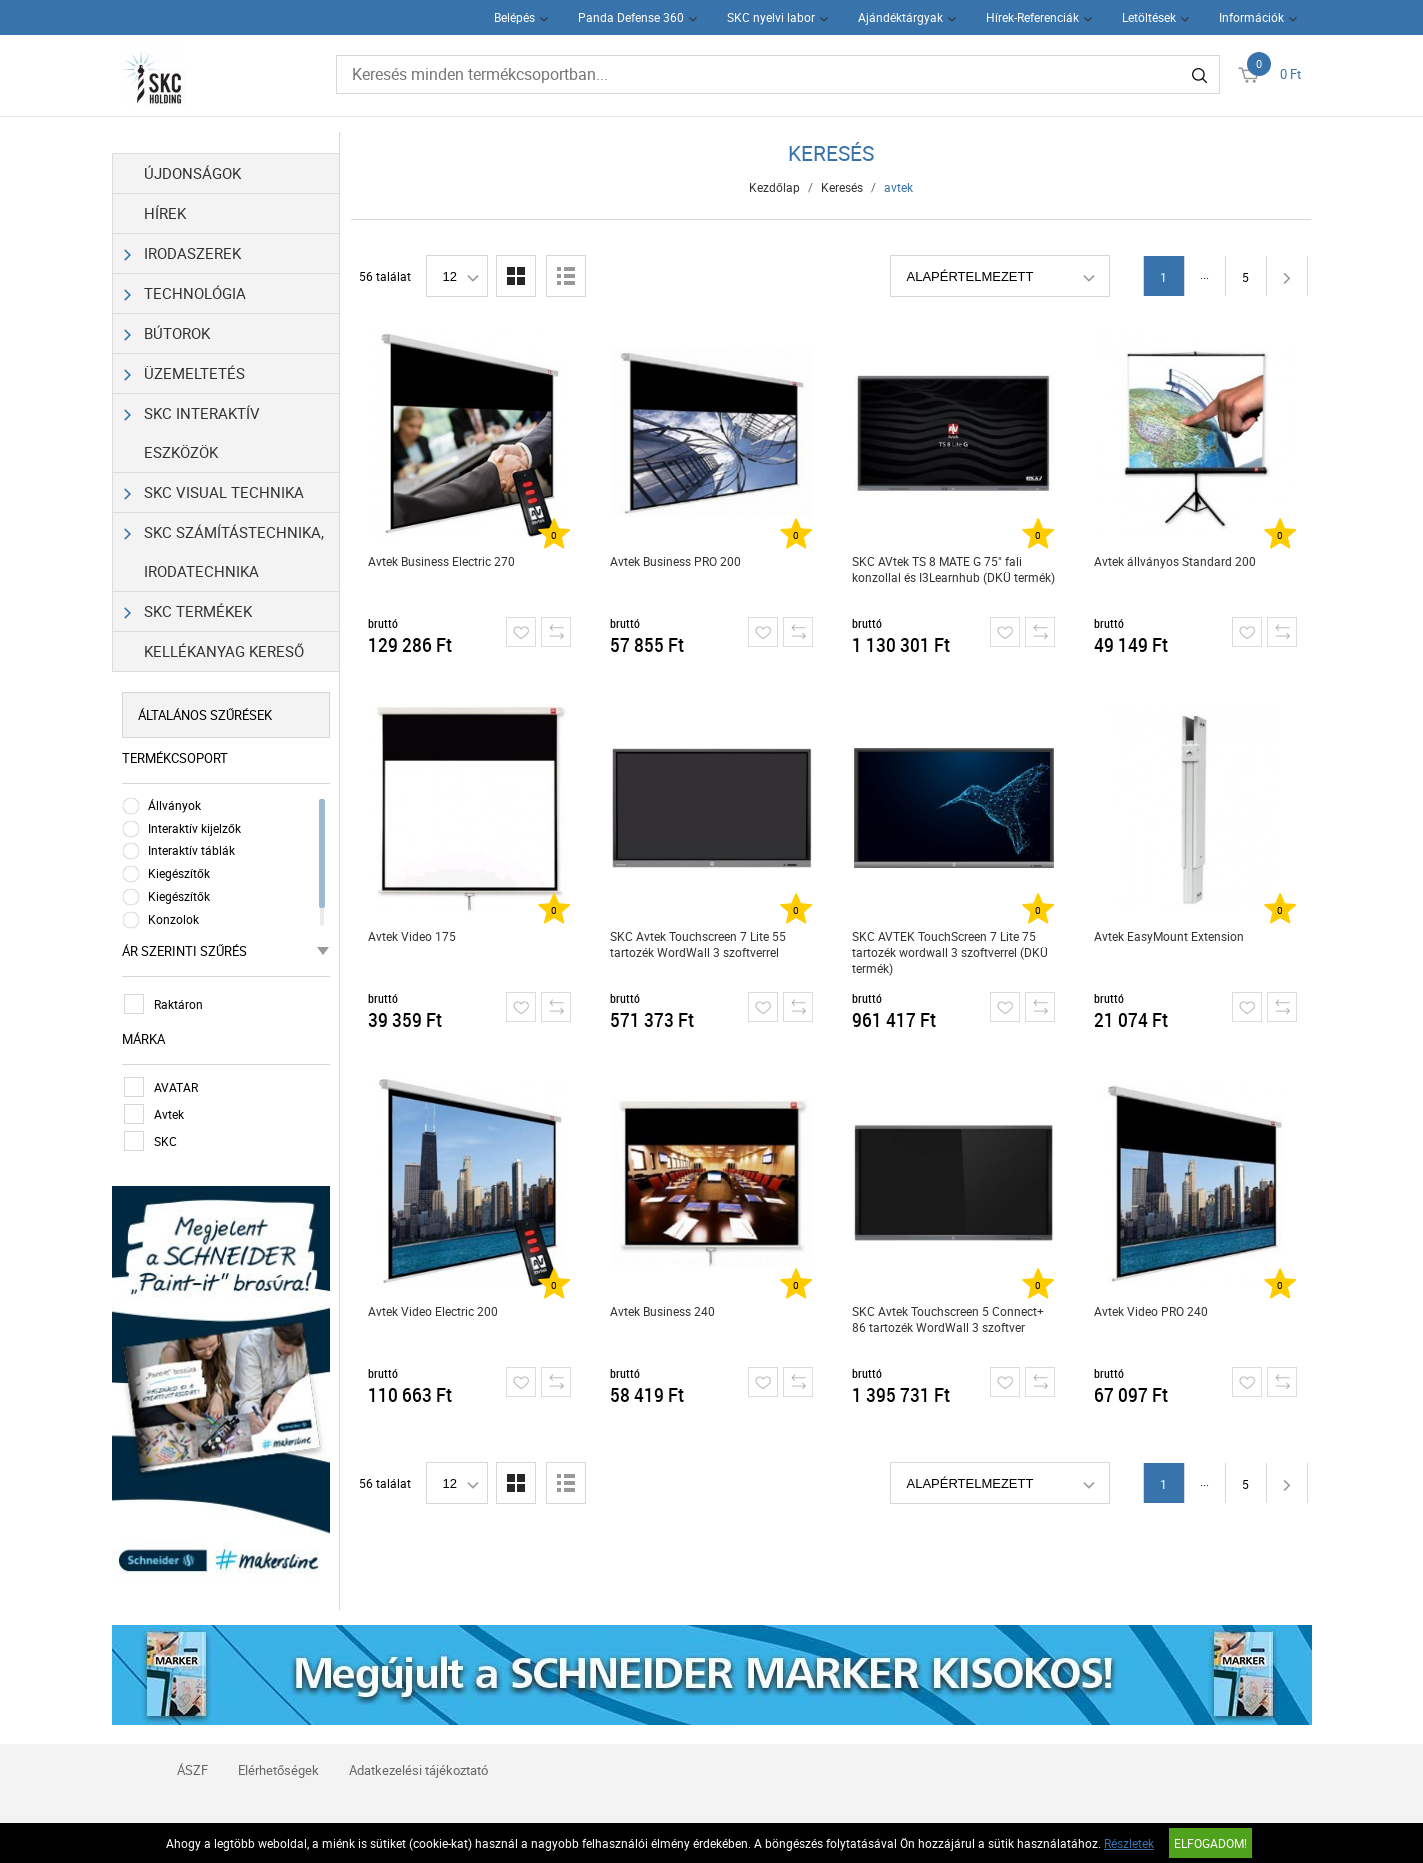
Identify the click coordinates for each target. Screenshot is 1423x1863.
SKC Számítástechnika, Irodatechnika (224, 547)
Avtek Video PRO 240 (1151, 1311)
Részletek (1129, 1843)
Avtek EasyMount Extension (1169, 936)
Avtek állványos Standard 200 (1175, 561)
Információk (1251, 17)
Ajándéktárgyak (900, 17)
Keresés (842, 187)
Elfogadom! (1210, 1843)
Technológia (185, 293)
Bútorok (167, 333)
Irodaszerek (183, 253)
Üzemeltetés (185, 373)
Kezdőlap (774, 187)
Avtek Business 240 (662, 1311)
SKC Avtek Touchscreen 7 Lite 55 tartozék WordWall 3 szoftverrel (698, 944)
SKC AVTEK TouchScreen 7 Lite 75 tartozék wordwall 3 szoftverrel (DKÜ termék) (950, 952)
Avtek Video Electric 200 (433, 1311)
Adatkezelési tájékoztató (418, 1770)
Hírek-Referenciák (1032, 17)
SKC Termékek (188, 611)
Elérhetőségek (278, 1770)
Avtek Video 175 (412, 936)
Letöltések (1149, 17)
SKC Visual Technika (214, 492)
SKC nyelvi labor (771, 17)
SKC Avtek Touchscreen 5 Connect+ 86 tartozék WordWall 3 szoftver (948, 1319)
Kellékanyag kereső (224, 651)
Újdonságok (192, 173)
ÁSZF (192, 1770)
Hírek (165, 213)
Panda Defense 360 (631, 17)
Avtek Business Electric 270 (441, 561)
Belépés (514, 17)
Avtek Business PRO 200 (675, 561)
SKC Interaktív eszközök (192, 428)
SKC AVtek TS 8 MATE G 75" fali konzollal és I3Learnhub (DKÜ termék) (953, 569)
